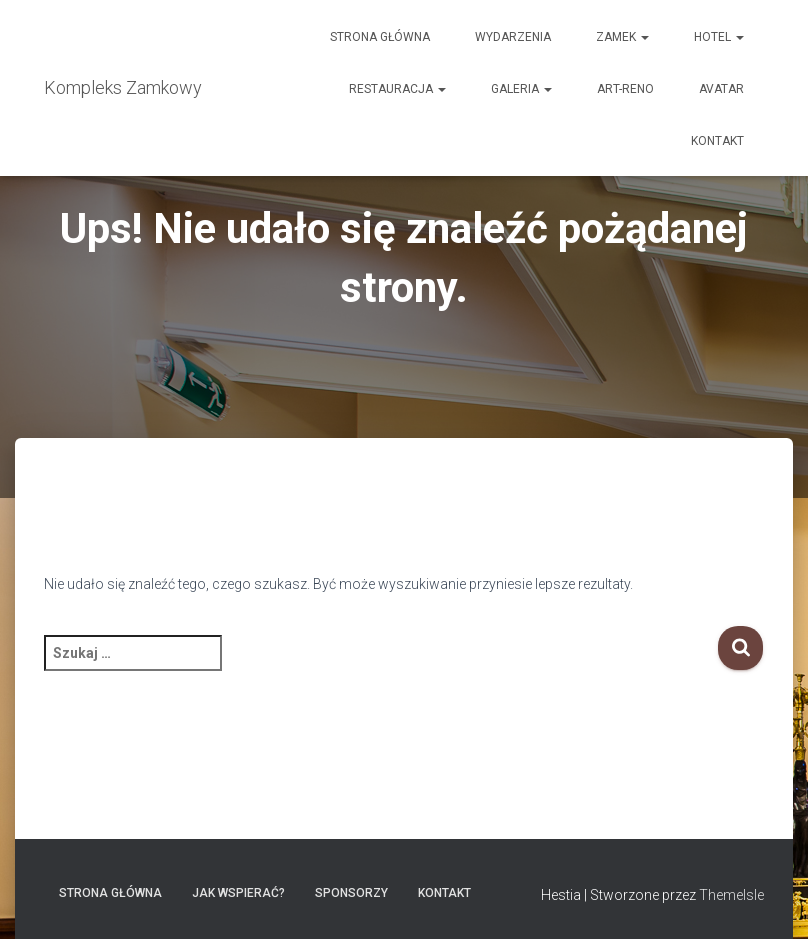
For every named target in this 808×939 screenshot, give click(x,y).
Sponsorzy (351, 893)
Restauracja (397, 89)
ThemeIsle (731, 895)
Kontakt (717, 141)
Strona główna (380, 37)
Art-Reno (625, 89)
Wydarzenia (513, 37)
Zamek (622, 37)
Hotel (719, 37)
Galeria (521, 89)
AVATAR (721, 89)
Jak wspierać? (238, 893)
